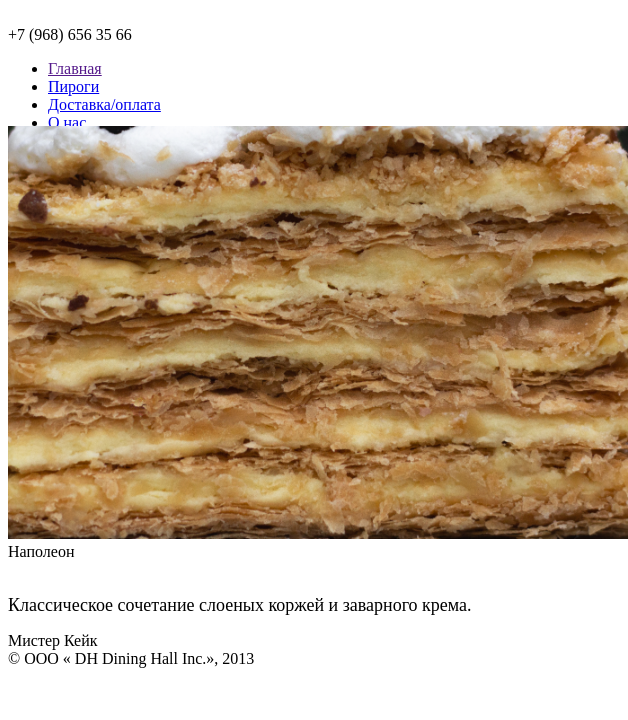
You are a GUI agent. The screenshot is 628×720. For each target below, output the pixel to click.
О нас (67, 122)
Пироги (73, 86)
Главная (75, 68)
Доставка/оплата (104, 104)
